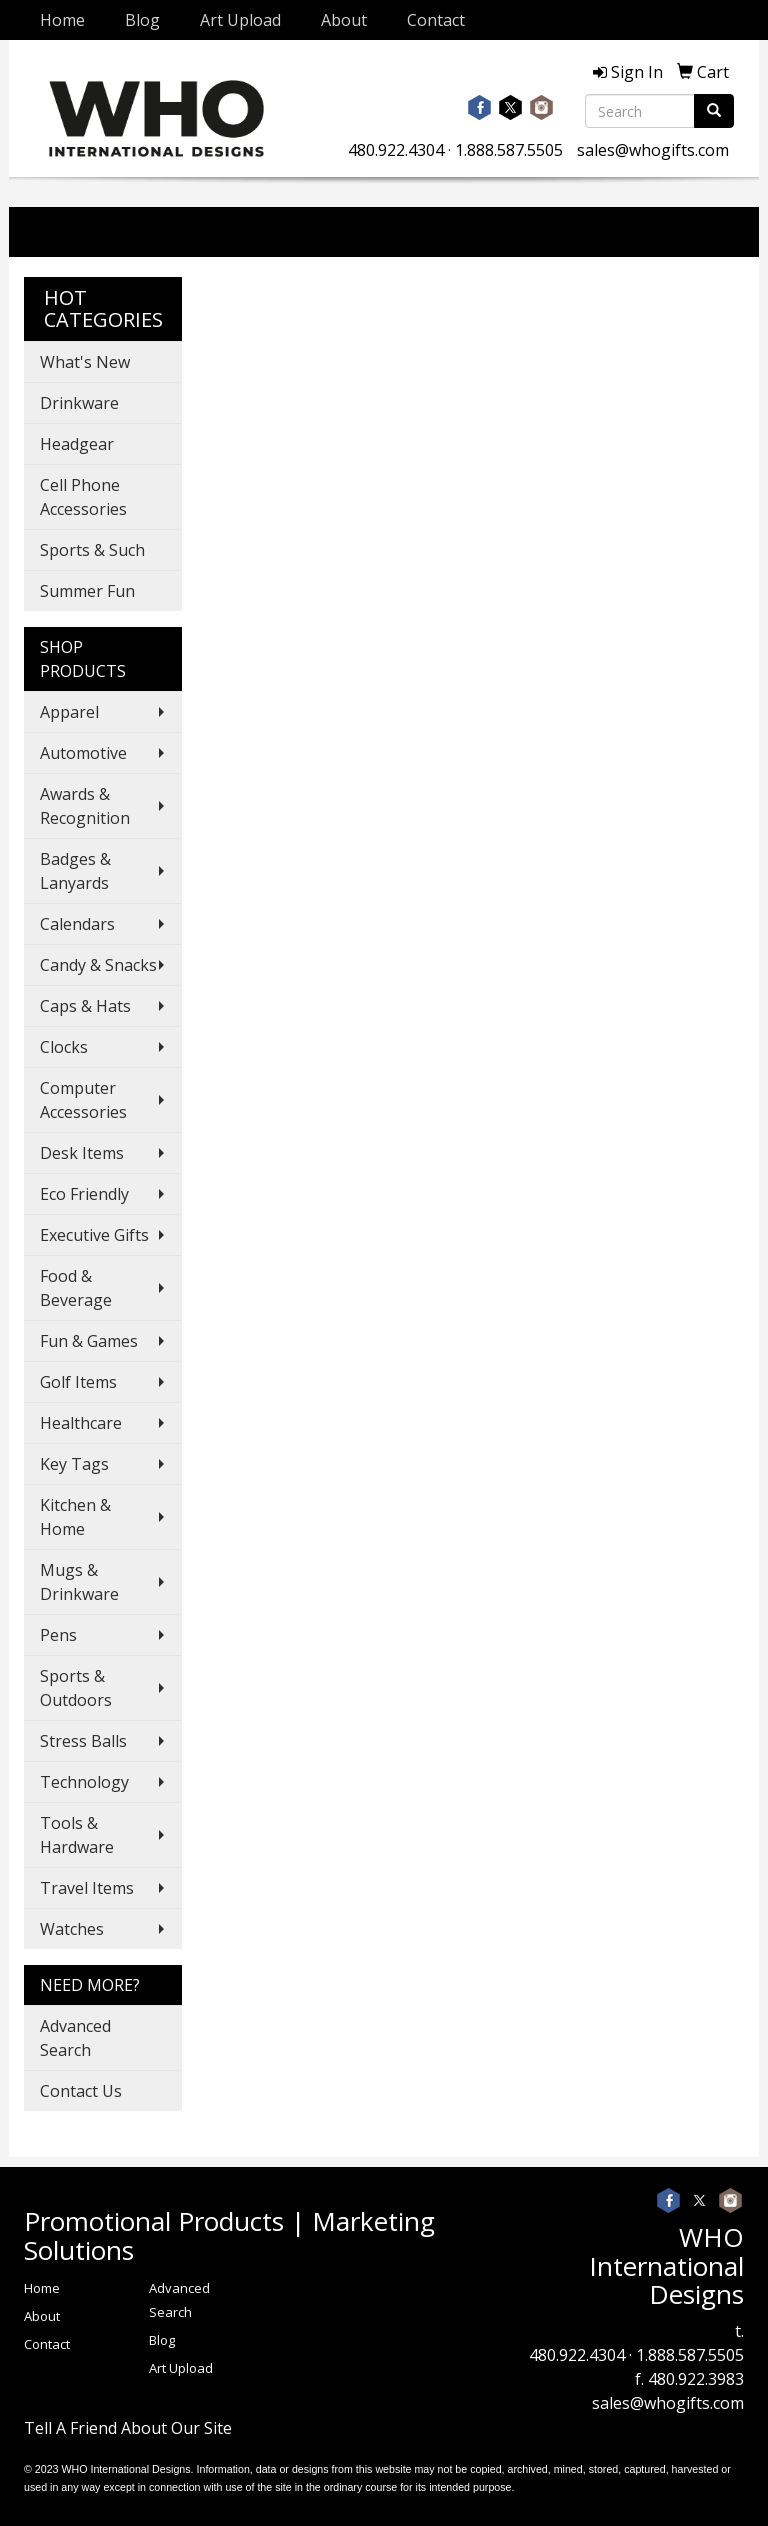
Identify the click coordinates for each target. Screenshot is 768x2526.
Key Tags (74, 1464)
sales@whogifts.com (653, 150)
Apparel (69, 712)
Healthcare (81, 1423)
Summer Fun (87, 591)
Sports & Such (92, 550)
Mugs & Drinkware (79, 1582)
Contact (436, 20)
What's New (85, 362)
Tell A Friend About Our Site (128, 2428)
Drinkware (79, 403)
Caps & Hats (85, 1006)
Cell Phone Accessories (83, 497)
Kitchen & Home (75, 1517)
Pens (58, 1635)
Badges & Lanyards (75, 871)
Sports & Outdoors (76, 1688)
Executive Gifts (94, 1235)
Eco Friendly (84, 1194)
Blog (142, 20)
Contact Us (81, 2091)
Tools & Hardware (77, 1835)
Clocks (64, 1047)
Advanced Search (75, 2038)
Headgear (77, 444)
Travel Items (87, 1888)
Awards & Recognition (85, 806)
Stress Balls (83, 1741)
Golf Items (78, 1382)
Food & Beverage (76, 1288)
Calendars (77, 924)
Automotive (83, 753)
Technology (84, 1782)
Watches (72, 1929)
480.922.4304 (396, 150)
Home (62, 20)
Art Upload (240, 20)
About (344, 20)
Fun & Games (89, 1341)
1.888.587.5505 (509, 150)
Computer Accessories (83, 1100)
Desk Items (82, 1153)
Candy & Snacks (98, 965)
